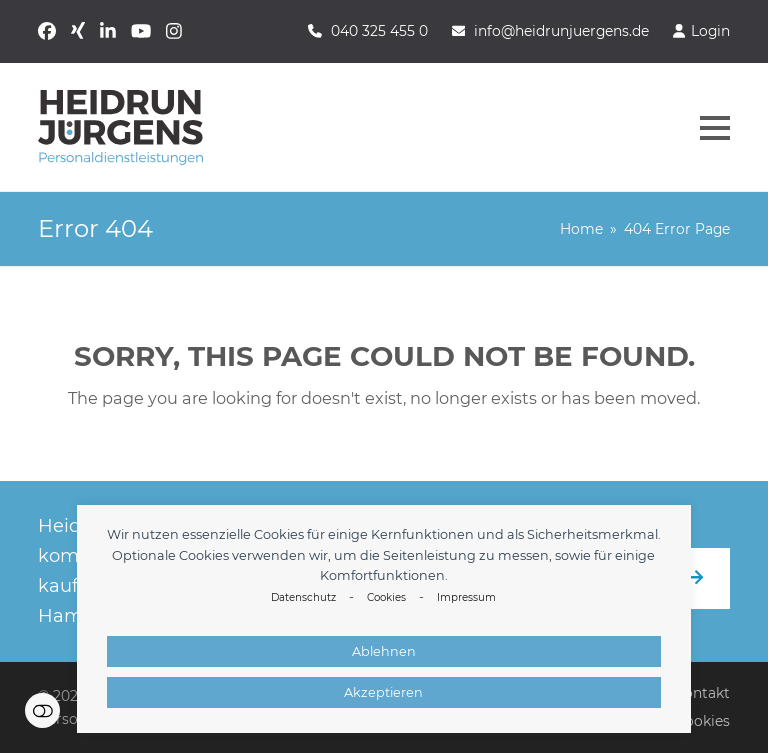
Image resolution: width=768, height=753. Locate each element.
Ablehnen (384, 651)
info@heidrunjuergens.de (561, 31)
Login (710, 31)
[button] (715, 128)
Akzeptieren (383, 692)
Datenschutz (303, 597)
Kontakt (702, 693)
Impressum (466, 597)
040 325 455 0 (379, 31)
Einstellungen (42, 710)
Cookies (386, 597)
